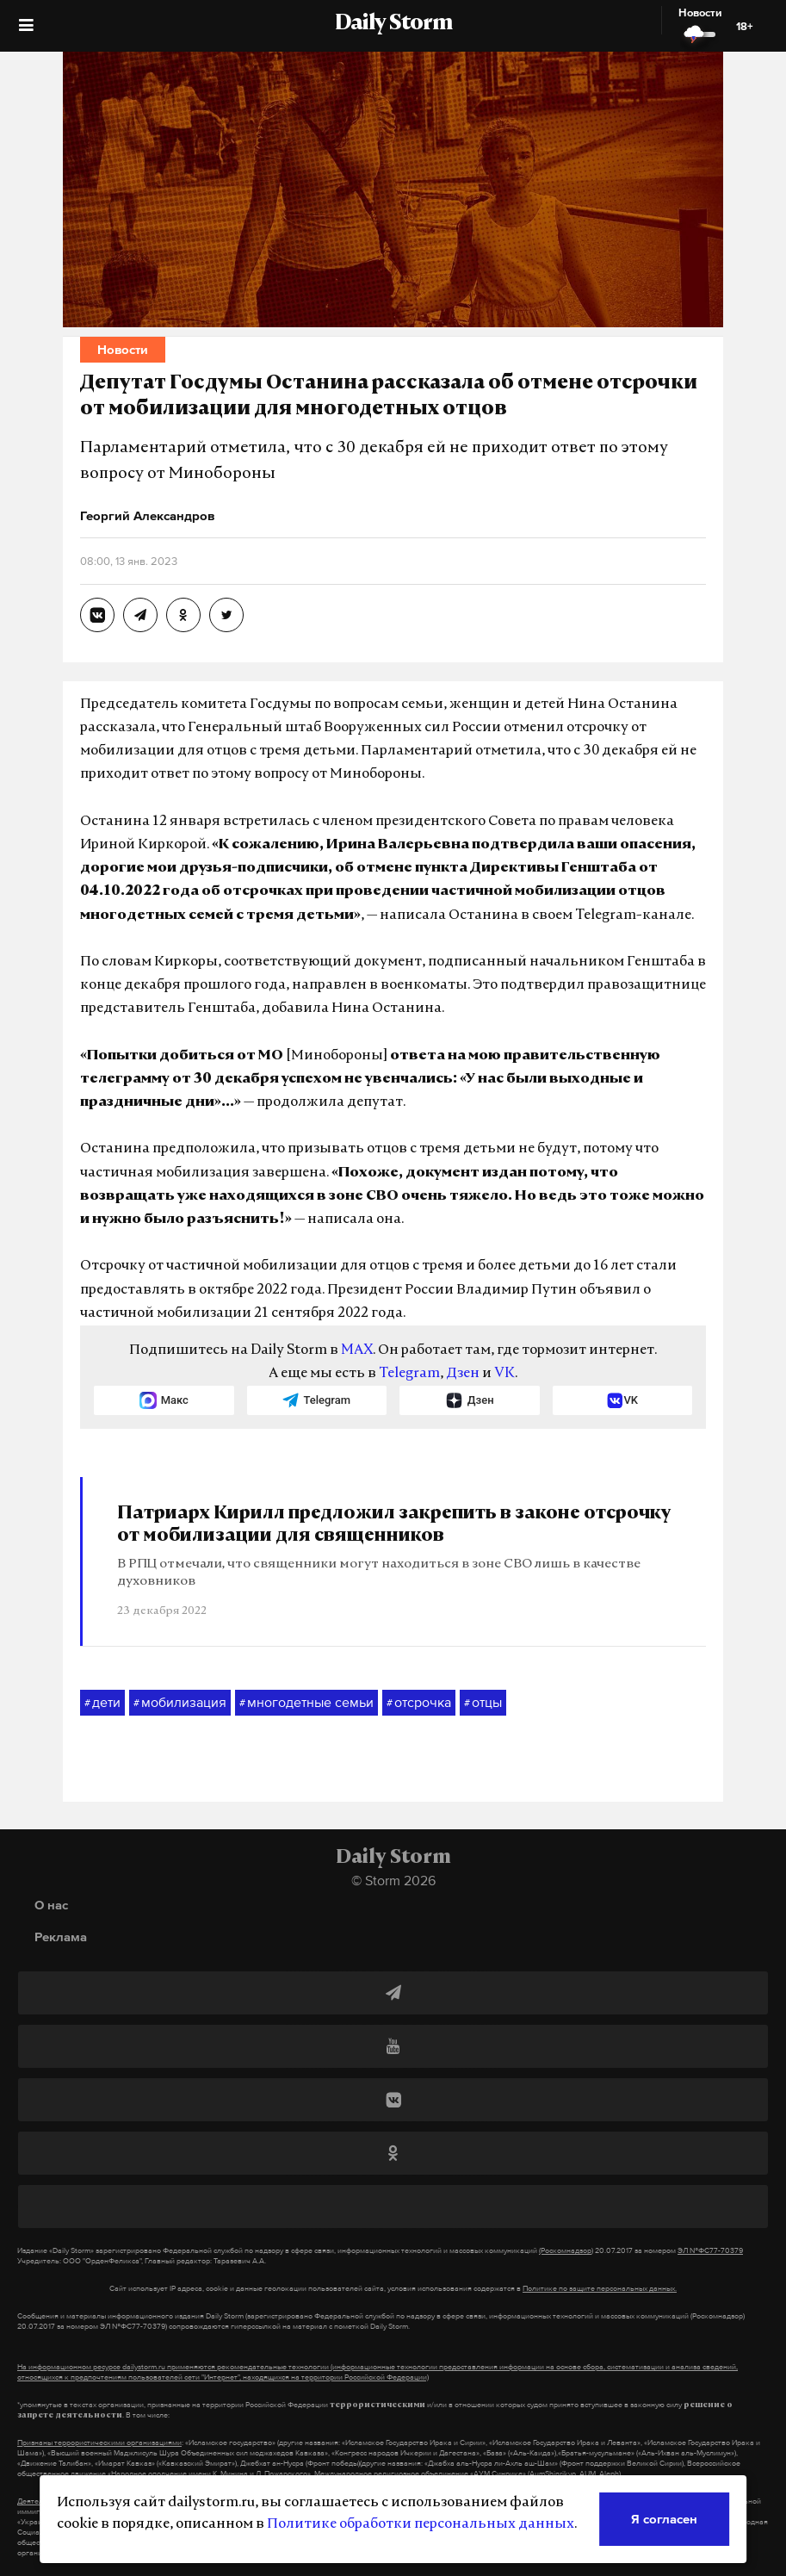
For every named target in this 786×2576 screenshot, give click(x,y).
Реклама (60, 1936)
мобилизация (179, 1702)
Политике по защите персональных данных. (600, 2288)
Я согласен (664, 2518)
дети (102, 1702)
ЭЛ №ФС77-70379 (710, 2250)
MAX (357, 1350)
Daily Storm (393, 24)
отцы (483, 1702)
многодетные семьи (306, 1702)
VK (504, 1374)
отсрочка (419, 1702)
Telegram (409, 1374)
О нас (51, 1904)
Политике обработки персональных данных (420, 2524)
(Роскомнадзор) (566, 2250)
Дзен (463, 1374)
